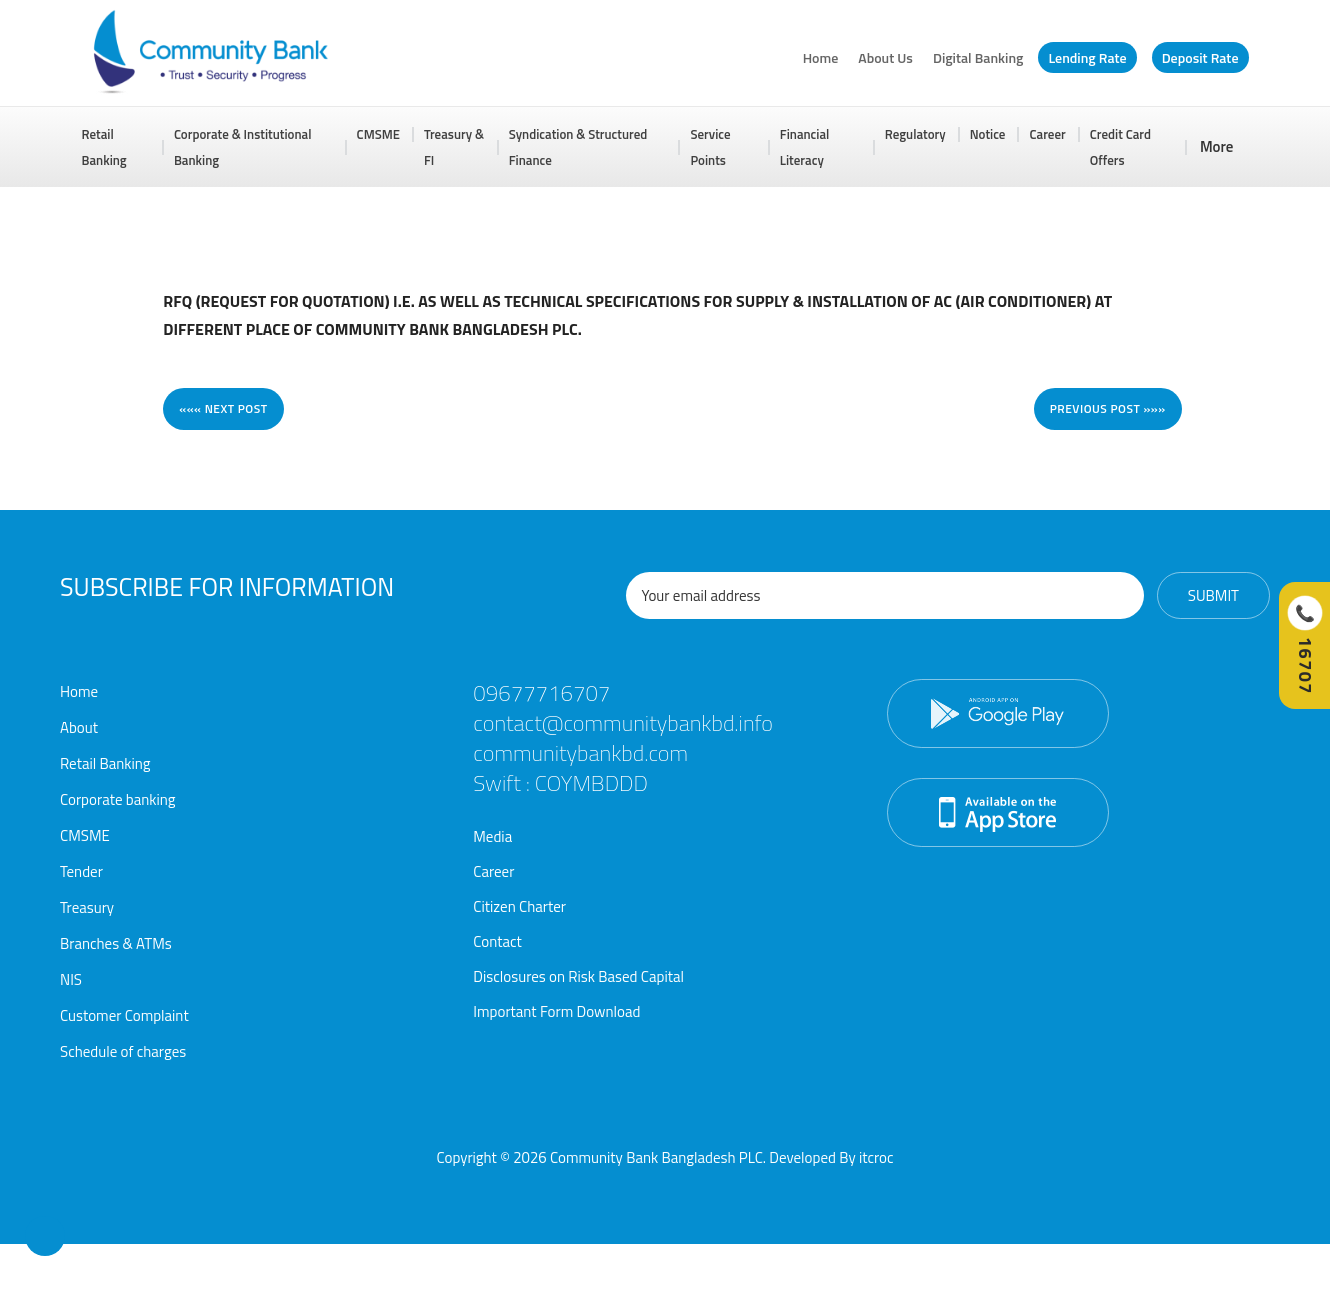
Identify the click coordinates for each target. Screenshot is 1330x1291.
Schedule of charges (123, 1051)
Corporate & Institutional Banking (243, 147)
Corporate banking (118, 799)
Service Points (710, 147)
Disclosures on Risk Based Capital (578, 976)
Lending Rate (1087, 57)
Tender (81, 871)
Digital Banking (978, 57)
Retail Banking (104, 147)
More (1217, 146)
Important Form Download (556, 1011)
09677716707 (541, 693)
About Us (885, 57)
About (79, 727)
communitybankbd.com (579, 753)
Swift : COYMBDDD (559, 783)
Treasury (87, 907)
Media (492, 836)
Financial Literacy (805, 147)
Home (821, 57)
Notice (988, 134)
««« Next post (223, 408)
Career (1047, 134)
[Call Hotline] (1304, 645)
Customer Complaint (124, 1015)
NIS (71, 979)
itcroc (876, 1157)
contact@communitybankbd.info (621, 723)
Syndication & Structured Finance (578, 147)
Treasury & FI (454, 147)
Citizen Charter (519, 906)
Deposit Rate (1200, 57)
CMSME (378, 134)
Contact (497, 941)
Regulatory (915, 134)
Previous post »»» (1108, 408)
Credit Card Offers (1120, 147)
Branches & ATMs (116, 943)
